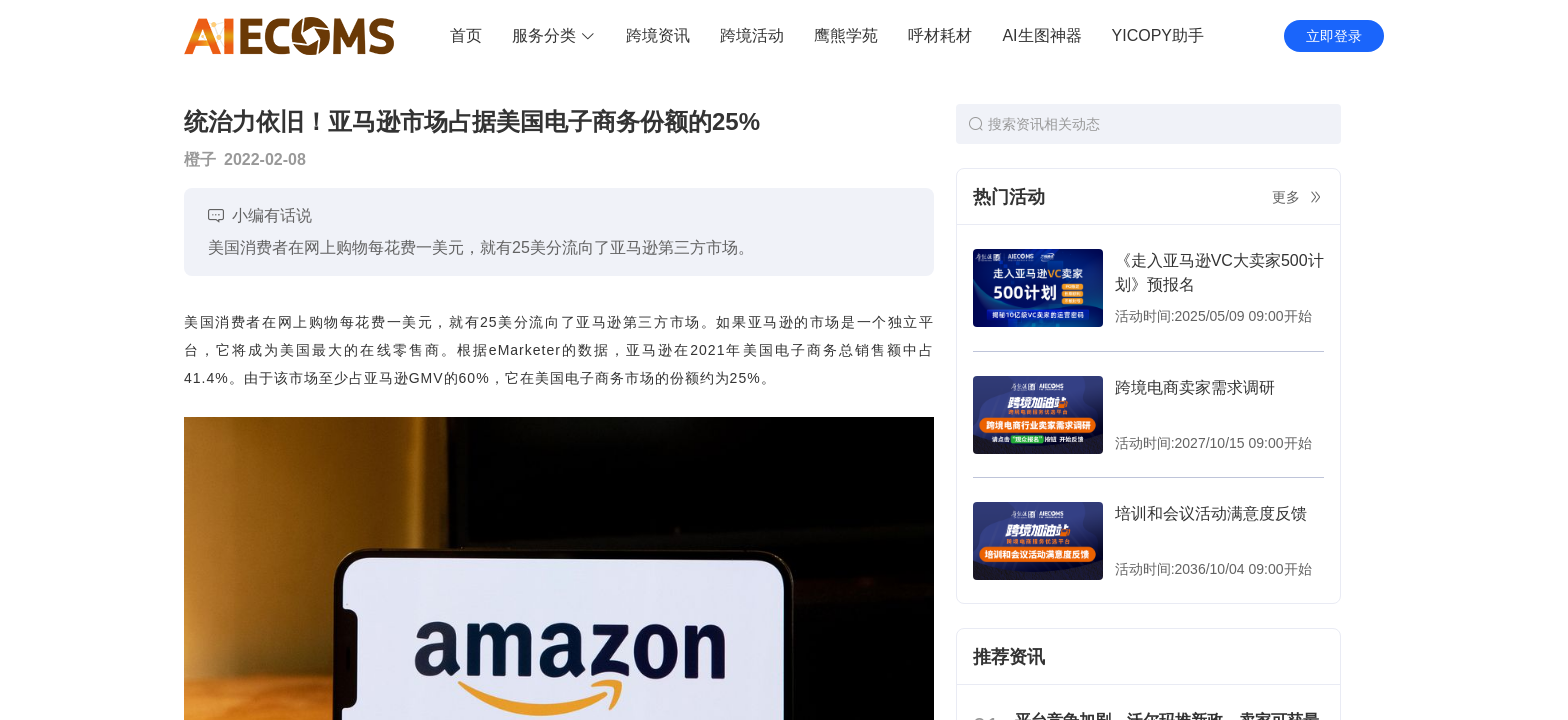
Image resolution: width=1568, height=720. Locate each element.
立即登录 (1334, 36)
